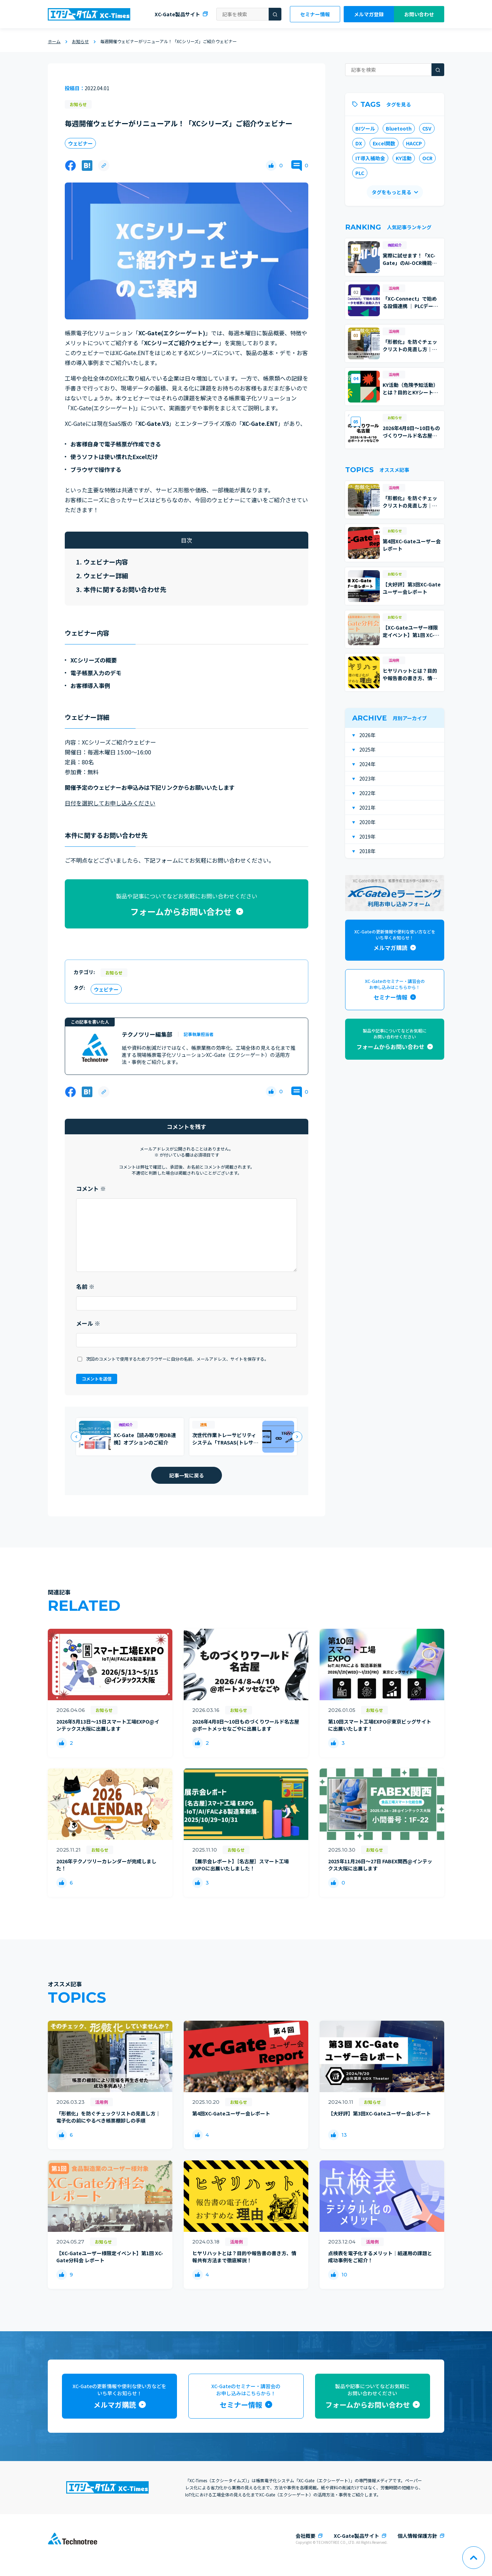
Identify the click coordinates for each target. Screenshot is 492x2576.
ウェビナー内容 (106, 561)
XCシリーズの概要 (93, 660)
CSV (426, 128)
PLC (359, 172)
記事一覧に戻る (186, 1475)
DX (358, 143)
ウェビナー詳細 (106, 575)
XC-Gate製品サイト (177, 14)
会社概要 (305, 2535)
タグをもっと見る (391, 192)
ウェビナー (80, 143)
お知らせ (78, 104)
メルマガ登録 (369, 14)
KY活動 (404, 158)
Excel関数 (384, 143)
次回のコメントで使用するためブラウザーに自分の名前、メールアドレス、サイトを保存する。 (177, 1359)
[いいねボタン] (271, 165)
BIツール (365, 128)
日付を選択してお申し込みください (110, 803)
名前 (85, 1286)
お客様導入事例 (90, 685)
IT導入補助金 (370, 158)
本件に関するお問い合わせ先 (125, 589)
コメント (91, 1188)
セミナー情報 (315, 14)
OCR (427, 158)
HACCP (414, 143)
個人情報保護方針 (417, 2535)
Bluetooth (399, 128)
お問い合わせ (419, 14)
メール (88, 1323)
